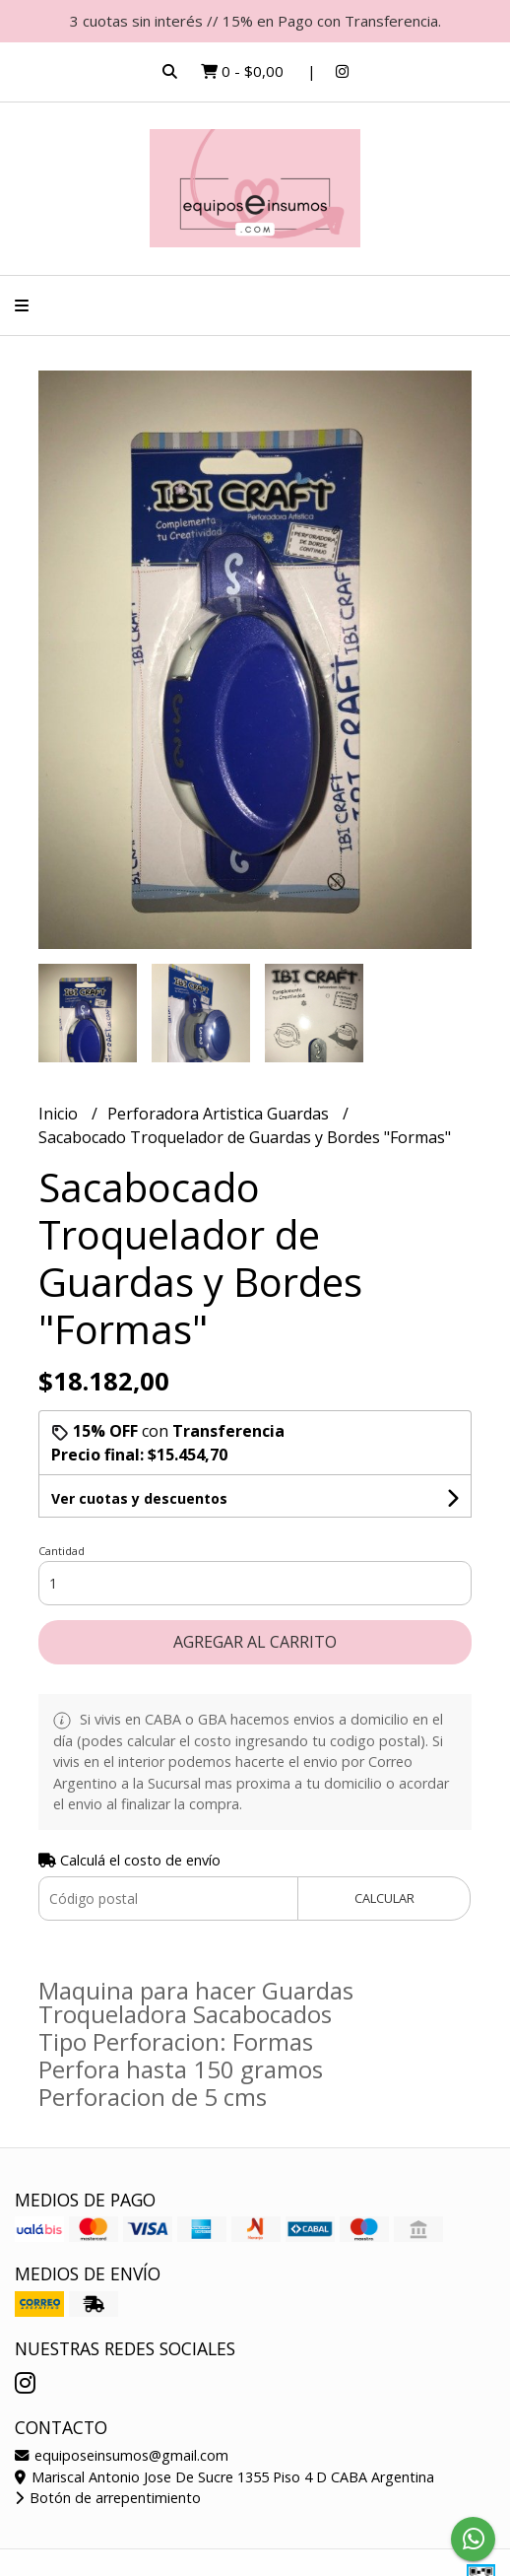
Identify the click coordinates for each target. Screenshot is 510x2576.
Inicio (60, 1113)
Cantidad (61, 1550)
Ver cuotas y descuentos (139, 1498)
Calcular (384, 1898)
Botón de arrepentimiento (108, 2497)
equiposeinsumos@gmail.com (121, 2455)
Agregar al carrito (255, 1642)
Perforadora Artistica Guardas (220, 1113)
